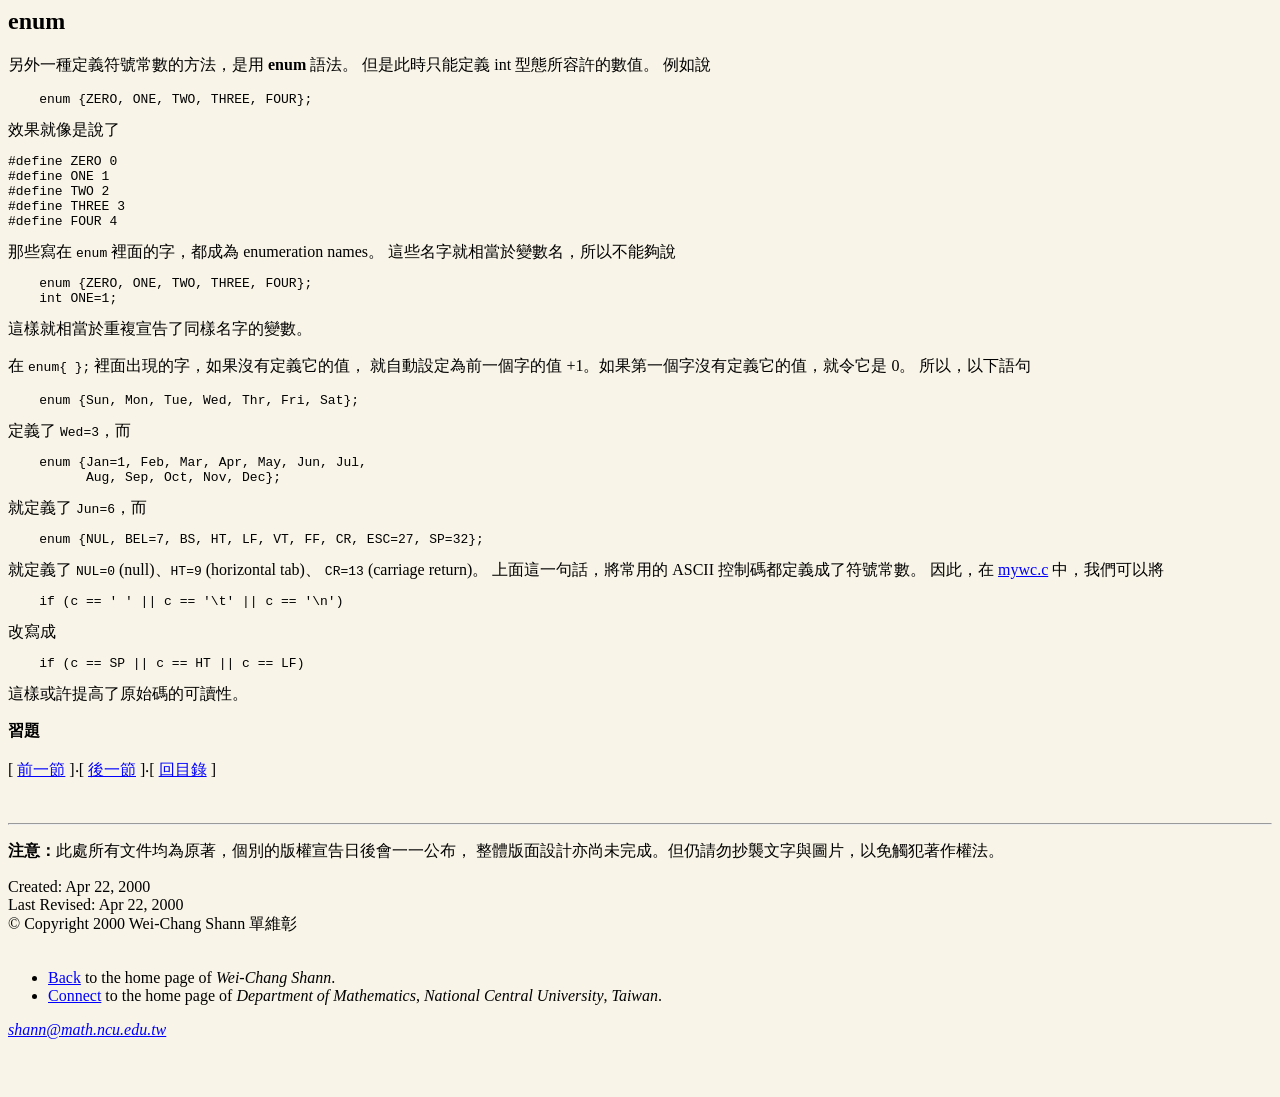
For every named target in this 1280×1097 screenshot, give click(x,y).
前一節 (41, 811)
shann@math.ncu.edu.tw (87, 1071)
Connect (74, 1037)
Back (64, 1019)
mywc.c (1023, 605)
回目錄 (183, 811)
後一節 (112, 811)
